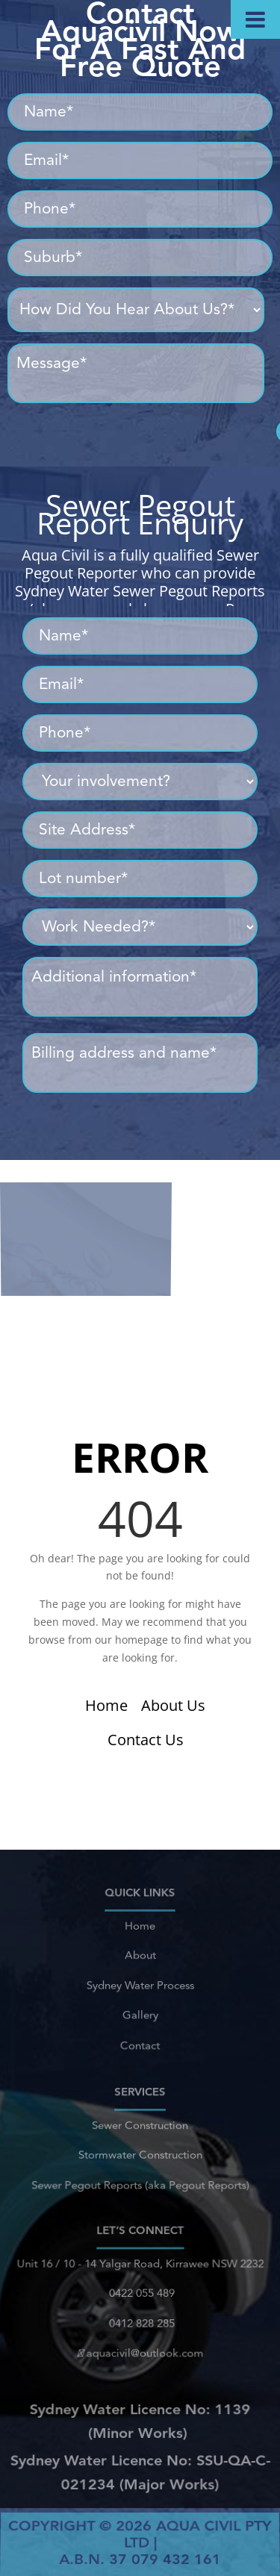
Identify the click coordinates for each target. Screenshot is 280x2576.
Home (106, 1705)
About (140, 1960)
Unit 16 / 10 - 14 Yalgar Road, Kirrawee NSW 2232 (140, 2270)
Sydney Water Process (140, 1984)
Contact (140, 2034)
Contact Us (146, 1740)
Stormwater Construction (140, 2153)
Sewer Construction (139, 2128)
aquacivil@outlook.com (139, 2344)
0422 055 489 (139, 2294)
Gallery (140, 2009)
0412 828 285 (140, 2319)
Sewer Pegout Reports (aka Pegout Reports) (140, 2178)
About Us (173, 1705)
